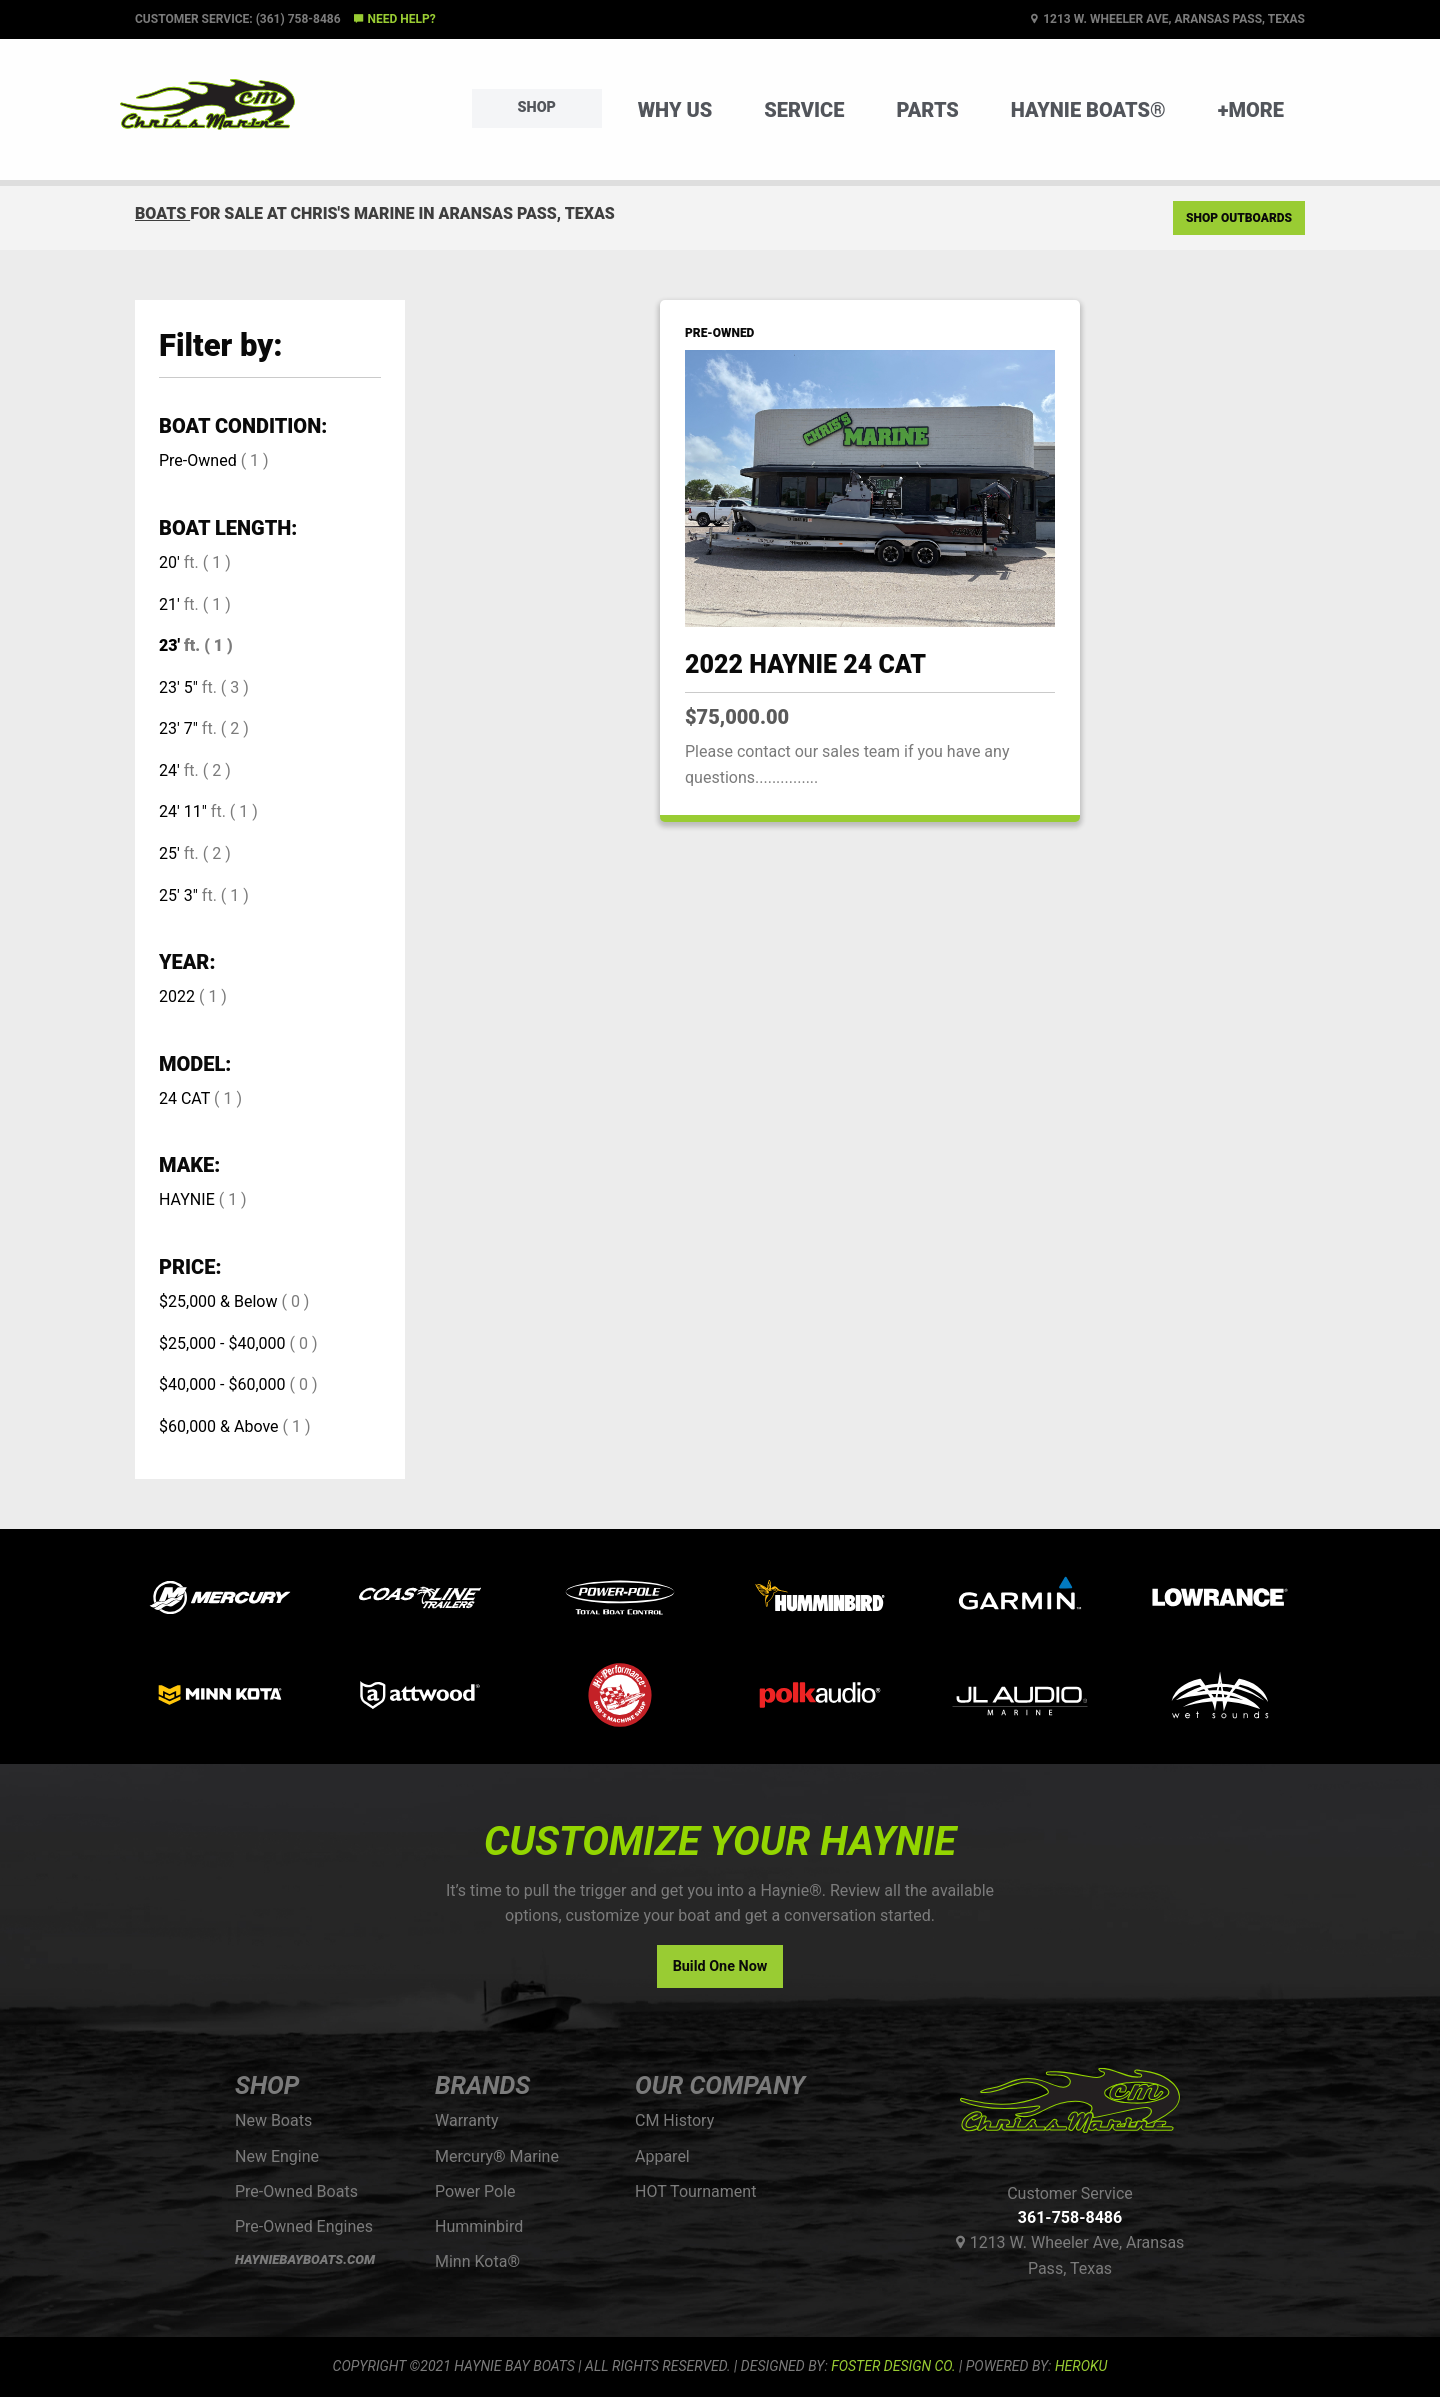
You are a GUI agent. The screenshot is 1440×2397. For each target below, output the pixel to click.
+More (1251, 110)
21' (169, 604)
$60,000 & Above (219, 1426)
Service (804, 110)
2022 (177, 996)
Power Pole (475, 2191)
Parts (927, 110)
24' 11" (183, 811)
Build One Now (720, 1966)
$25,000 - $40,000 (222, 1343)
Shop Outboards (1239, 218)
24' (169, 770)
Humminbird (479, 2226)
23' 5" (178, 687)
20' (169, 562)
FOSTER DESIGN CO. (893, 2366)
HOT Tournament (695, 2191)
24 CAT (184, 1098)
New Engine (277, 2156)
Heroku (1081, 2366)
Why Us (675, 110)
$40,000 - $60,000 (222, 1384)
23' (169, 645)
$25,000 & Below (218, 1301)
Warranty (467, 2120)
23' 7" (178, 728)
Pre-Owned (198, 460)
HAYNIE (187, 1199)
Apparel (662, 2156)
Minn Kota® (477, 2261)
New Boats (273, 2120)
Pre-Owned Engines (304, 2226)
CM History (674, 2120)
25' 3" (178, 895)
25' (169, 853)
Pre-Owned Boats (296, 2191)
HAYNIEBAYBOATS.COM (305, 2259)
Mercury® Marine (497, 2156)
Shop (537, 107)
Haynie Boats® (1088, 110)
